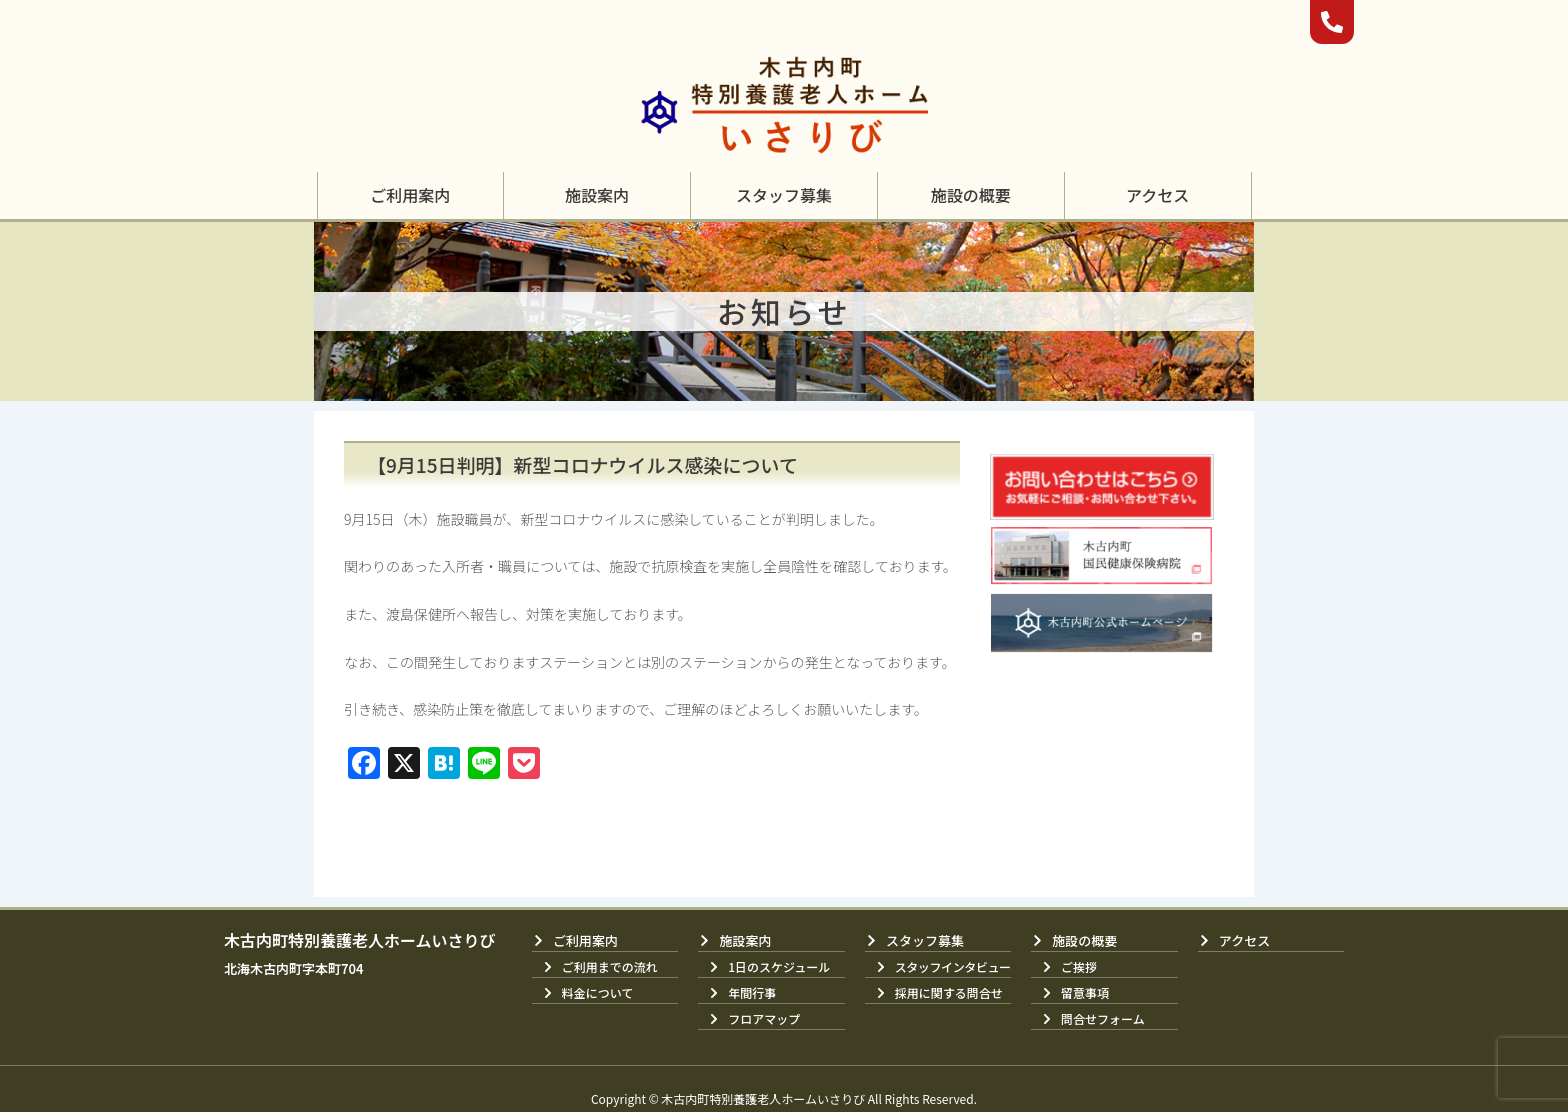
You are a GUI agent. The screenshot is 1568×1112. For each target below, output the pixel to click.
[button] (410, 195)
